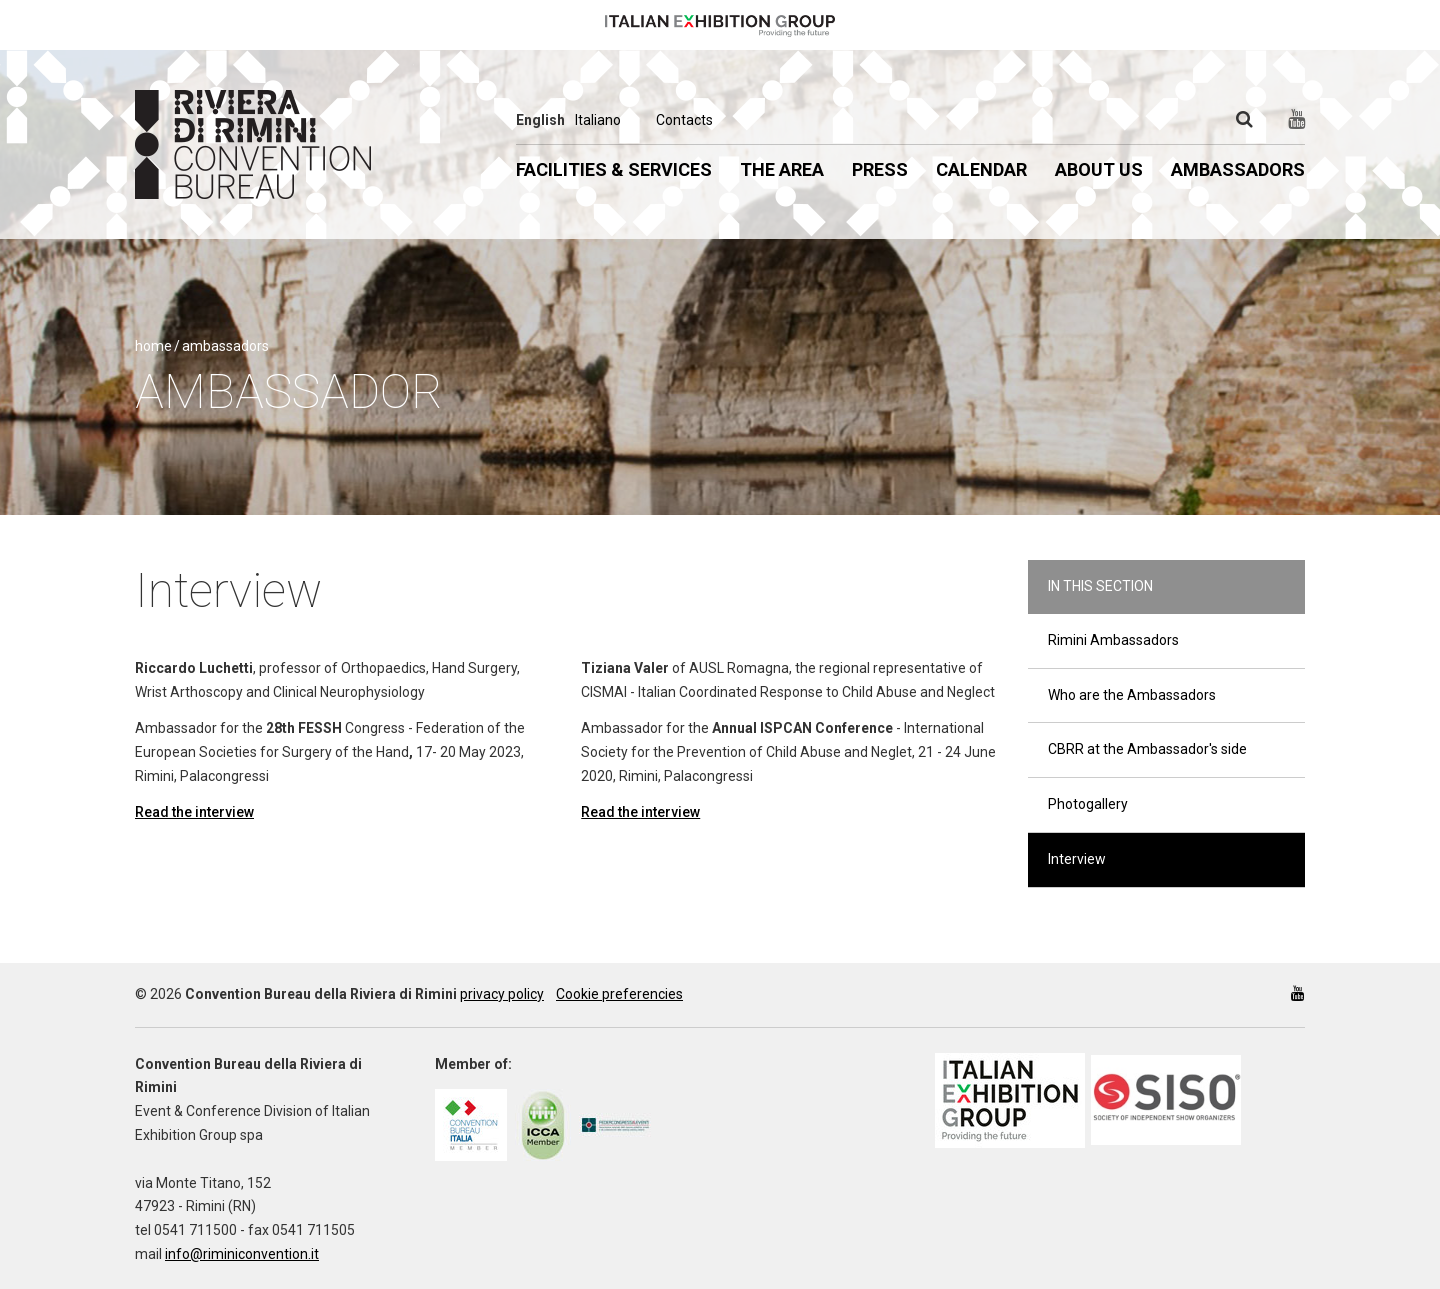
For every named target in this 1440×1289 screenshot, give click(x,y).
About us (1099, 169)
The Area (782, 169)
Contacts (684, 120)
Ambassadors (1238, 169)
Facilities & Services (614, 169)
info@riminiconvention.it (242, 1254)
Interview (1077, 859)
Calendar (981, 169)
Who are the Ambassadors (1132, 695)
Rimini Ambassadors (1113, 640)
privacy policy (502, 994)
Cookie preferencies (619, 994)
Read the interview (194, 812)
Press (880, 169)
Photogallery (1088, 804)
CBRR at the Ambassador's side (1147, 749)
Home (153, 346)
